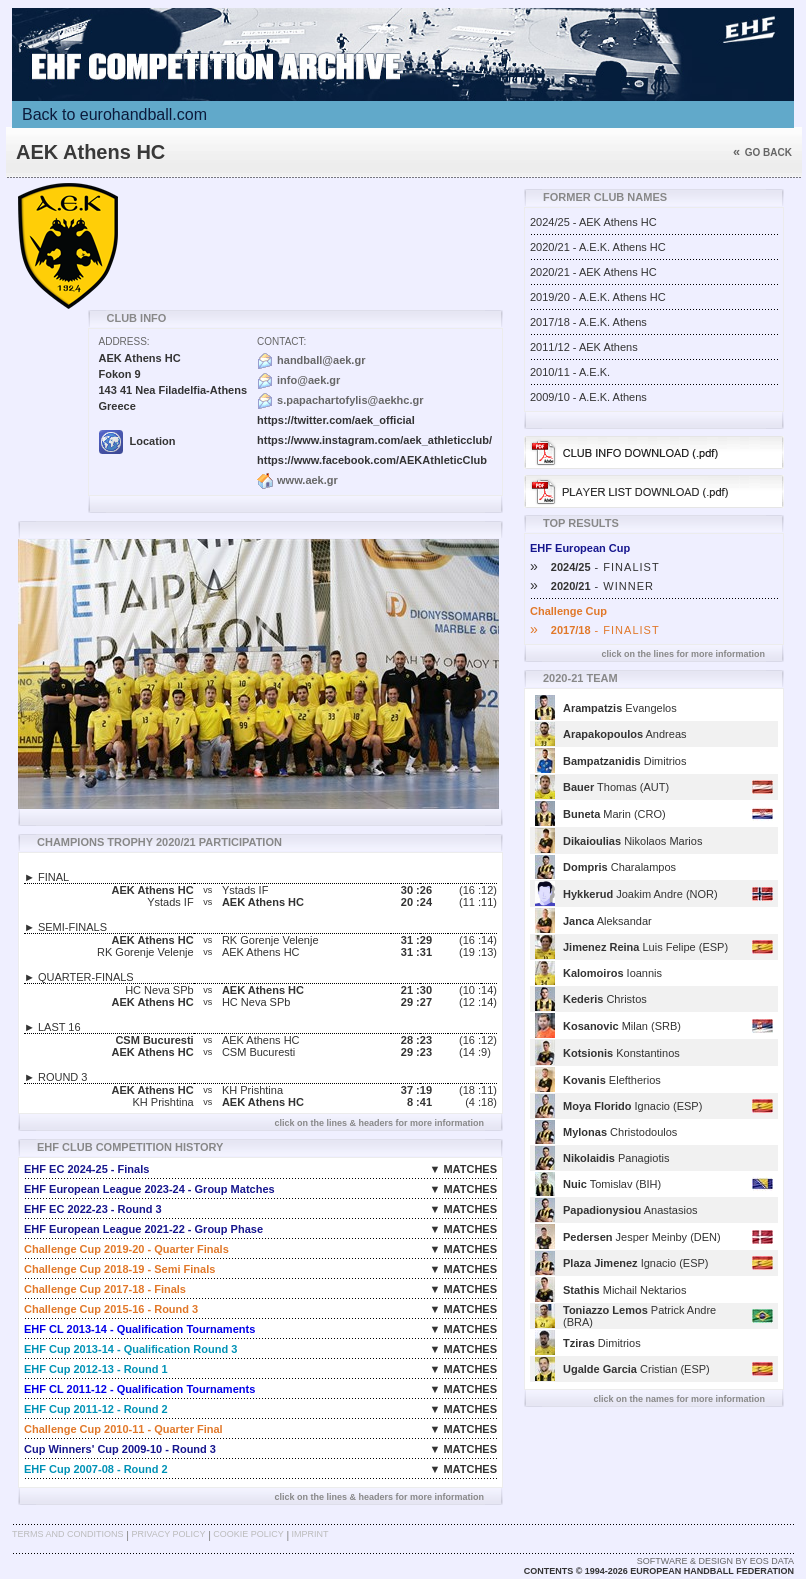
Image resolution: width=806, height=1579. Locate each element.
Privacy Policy (168, 1534)
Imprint (310, 1534)
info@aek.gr (308, 380)
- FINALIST (595, 567)
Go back (762, 152)
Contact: (281, 341)
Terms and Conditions (68, 1534)
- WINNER (592, 586)
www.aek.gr (307, 480)
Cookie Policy (248, 1534)
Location (137, 441)
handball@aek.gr (321, 360)
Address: (124, 341)
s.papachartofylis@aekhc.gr (350, 400)
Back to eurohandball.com (114, 114)
